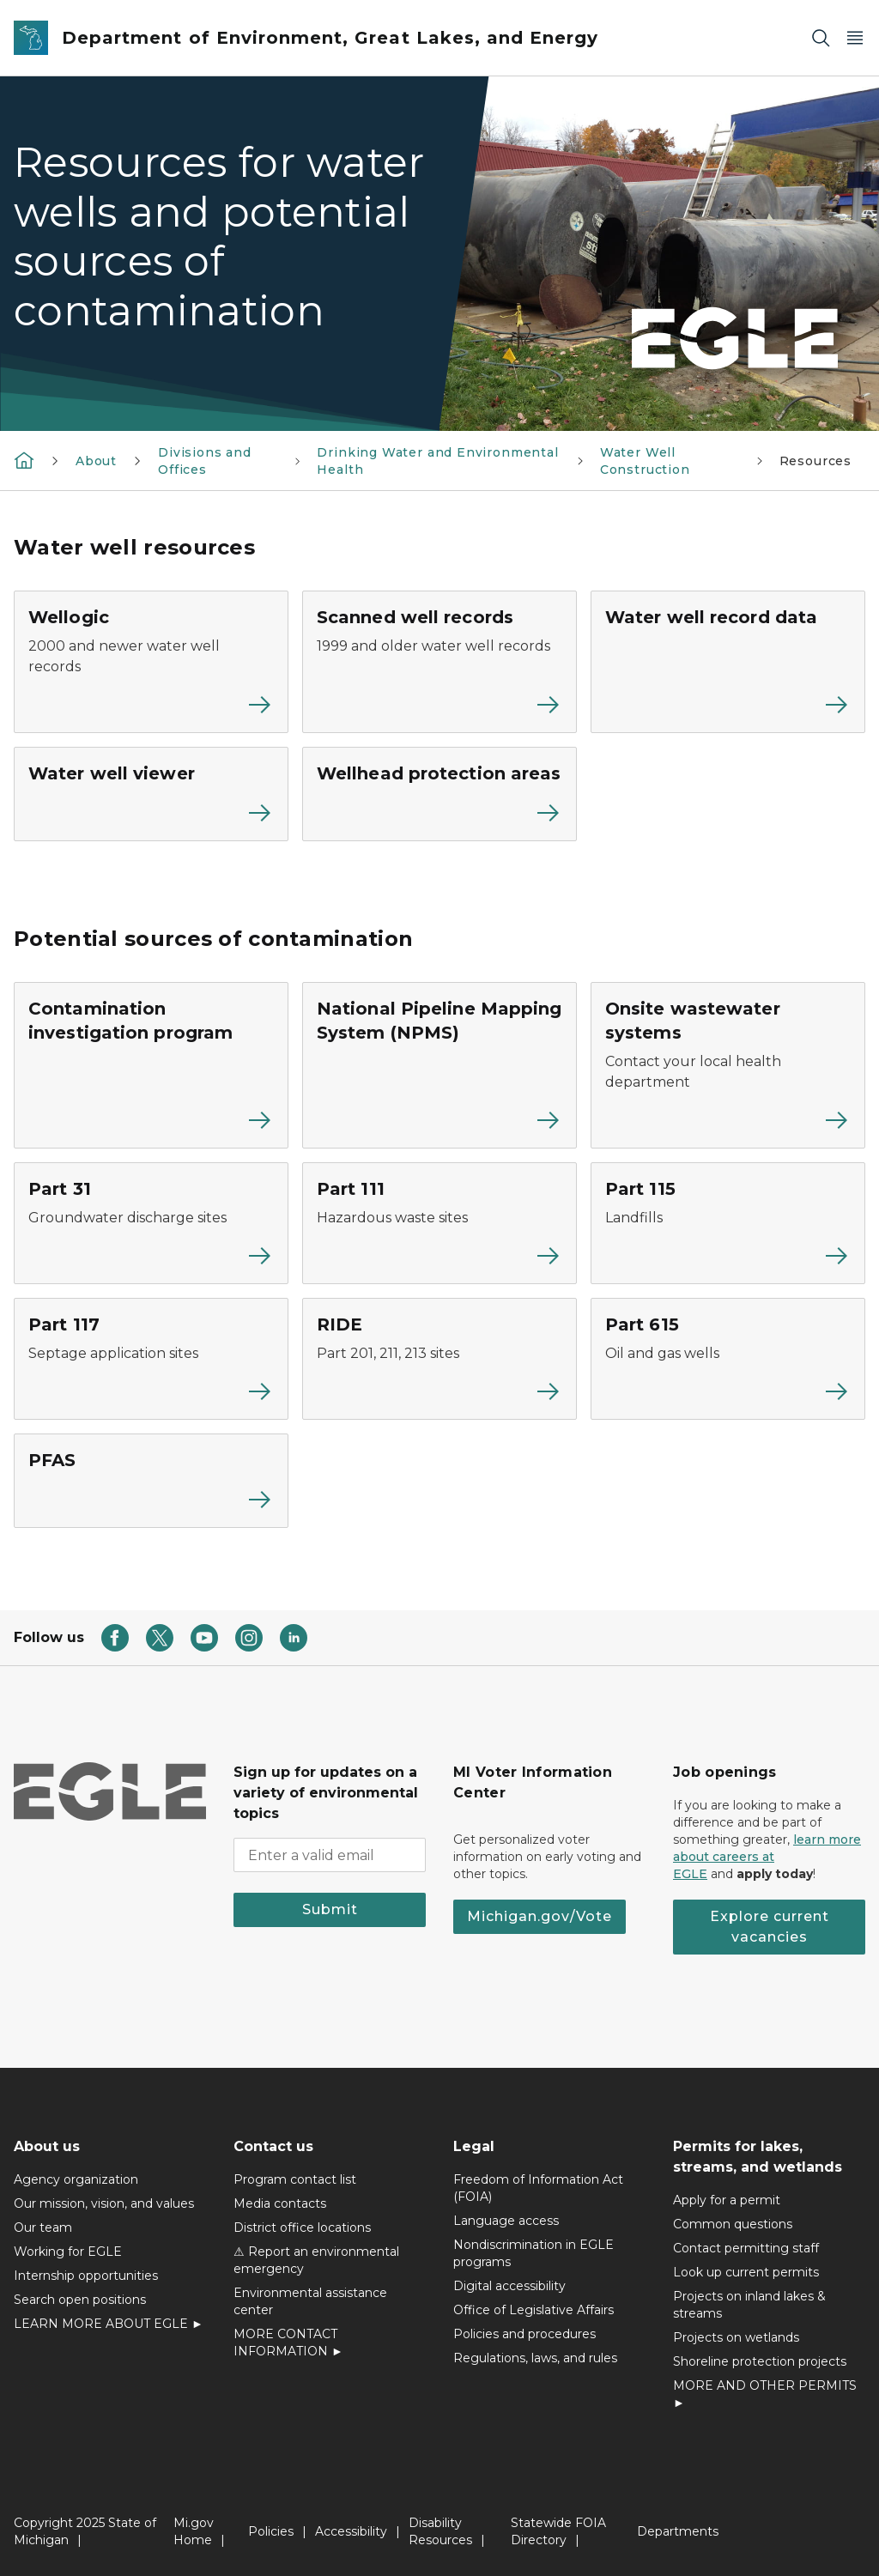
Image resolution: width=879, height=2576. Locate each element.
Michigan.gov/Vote (539, 1916)
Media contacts (279, 2203)
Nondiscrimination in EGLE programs (533, 2253)
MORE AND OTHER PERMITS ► (765, 2394)
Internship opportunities (86, 2275)
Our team (43, 2227)
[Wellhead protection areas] (439, 794)
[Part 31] (151, 1223)
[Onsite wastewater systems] (728, 1065)
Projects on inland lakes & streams (749, 2304)
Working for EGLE (68, 2251)
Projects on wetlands (736, 2337)
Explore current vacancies (769, 1926)
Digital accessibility (509, 2286)
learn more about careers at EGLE (767, 1857)
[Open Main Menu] (855, 38)
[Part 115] (728, 1223)
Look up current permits (746, 2272)
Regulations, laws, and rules (535, 2358)
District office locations (302, 2227)
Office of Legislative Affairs (533, 2310)
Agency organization (76, 2179)
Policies (271, 2531)
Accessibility (351, 2531)
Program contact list (294, 2179)
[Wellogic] (151, 662)
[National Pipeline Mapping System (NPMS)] (439, 1065)
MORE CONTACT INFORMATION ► (288, 2342)
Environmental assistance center (310, 2301)
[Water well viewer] (151, 794)
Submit (330, 1909)
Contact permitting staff (746, 2248)
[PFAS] (151, 1480)
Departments (677, 2531)
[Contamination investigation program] (151, 1065)
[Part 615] (728, 1359)
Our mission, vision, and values (104, 2203)
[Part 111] (439, 1223)
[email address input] (329, 1855)
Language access (506, 2220)
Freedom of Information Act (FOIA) (538, 2188)
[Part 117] (151, 1359)
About (96, 461)
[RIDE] (439, 1359)
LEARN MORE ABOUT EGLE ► (108, 2323)
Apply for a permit (726, 2200)
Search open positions (80, 2299)
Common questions (732, 2224)
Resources (815, 461)
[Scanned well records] (439, 662)
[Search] (820, 38)
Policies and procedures (524, 2334)
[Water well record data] (728, 662)
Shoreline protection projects (759, 2361)
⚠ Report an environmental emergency (316, 2260)
